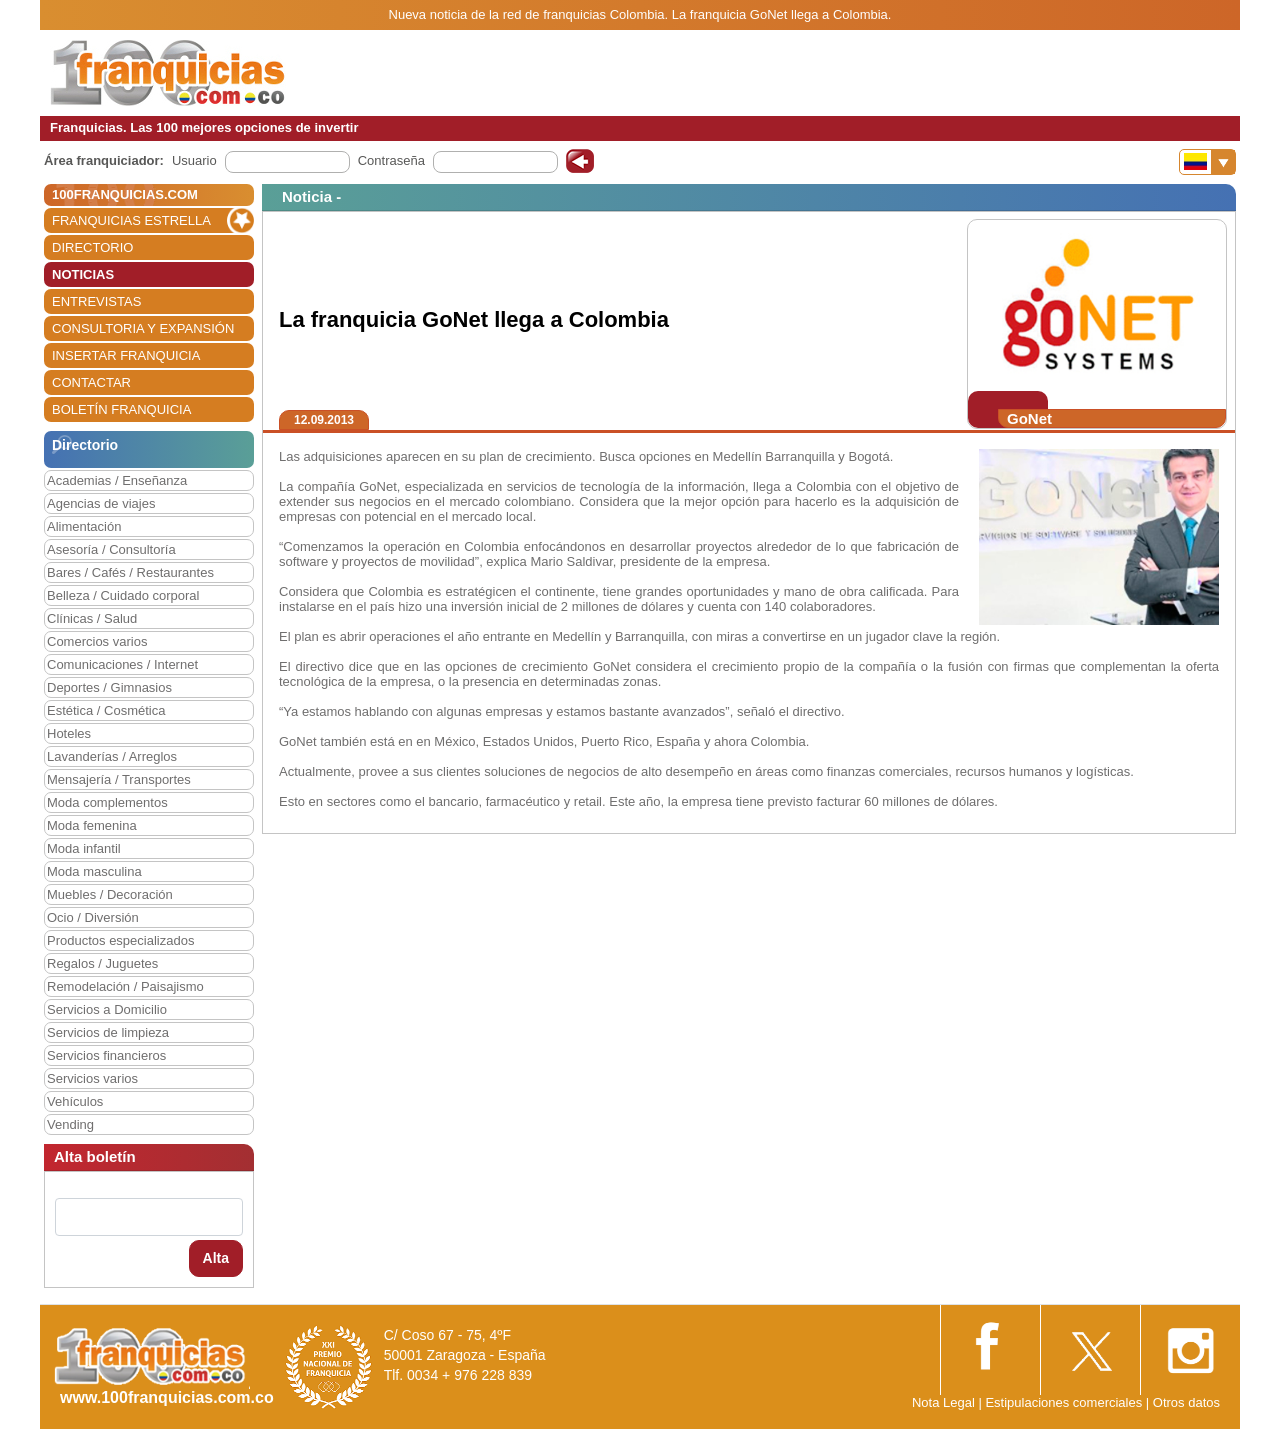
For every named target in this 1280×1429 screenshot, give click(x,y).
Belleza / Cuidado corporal (123, 595)
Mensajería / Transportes (119, 779)
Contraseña (391, 160)
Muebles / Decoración (110, 894)
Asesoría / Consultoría (111, 549)
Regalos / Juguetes (102, 963)
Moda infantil (84, 848)
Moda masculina (94, 871)
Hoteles (69, 733)
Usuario (194, 160)
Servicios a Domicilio (107, 1009)
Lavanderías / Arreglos (112, 756)
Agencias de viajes (101, 503)
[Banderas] (1207, 162)
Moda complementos (107, 802)
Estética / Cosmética (106, 710)
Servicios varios (92, 1078)
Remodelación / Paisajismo (125, 986)
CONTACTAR (91, 382)
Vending (70, 1124)
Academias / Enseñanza (117, 480)
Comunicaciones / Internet (122, 664)
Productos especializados (120, 940)
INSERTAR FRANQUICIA (126, 355)
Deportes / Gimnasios (109, 687)
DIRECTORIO (92, 247)
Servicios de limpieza (108, 1032)
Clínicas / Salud (92, 618)
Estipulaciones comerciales (1065, 1402)
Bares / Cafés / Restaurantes (130, 572)
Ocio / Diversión (93, 917)
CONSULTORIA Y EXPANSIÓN (143, 328)
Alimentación (84, 526)
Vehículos (75, 1101)
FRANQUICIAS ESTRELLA (131, 220)
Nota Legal (943, 1402)
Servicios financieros (106, 1055)
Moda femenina (92, 825)
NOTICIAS (83, 274)
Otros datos (1186, 1402)
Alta (216, 1258)
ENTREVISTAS (96, 301)
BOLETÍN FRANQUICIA (121, 409)
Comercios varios (97, 641)
